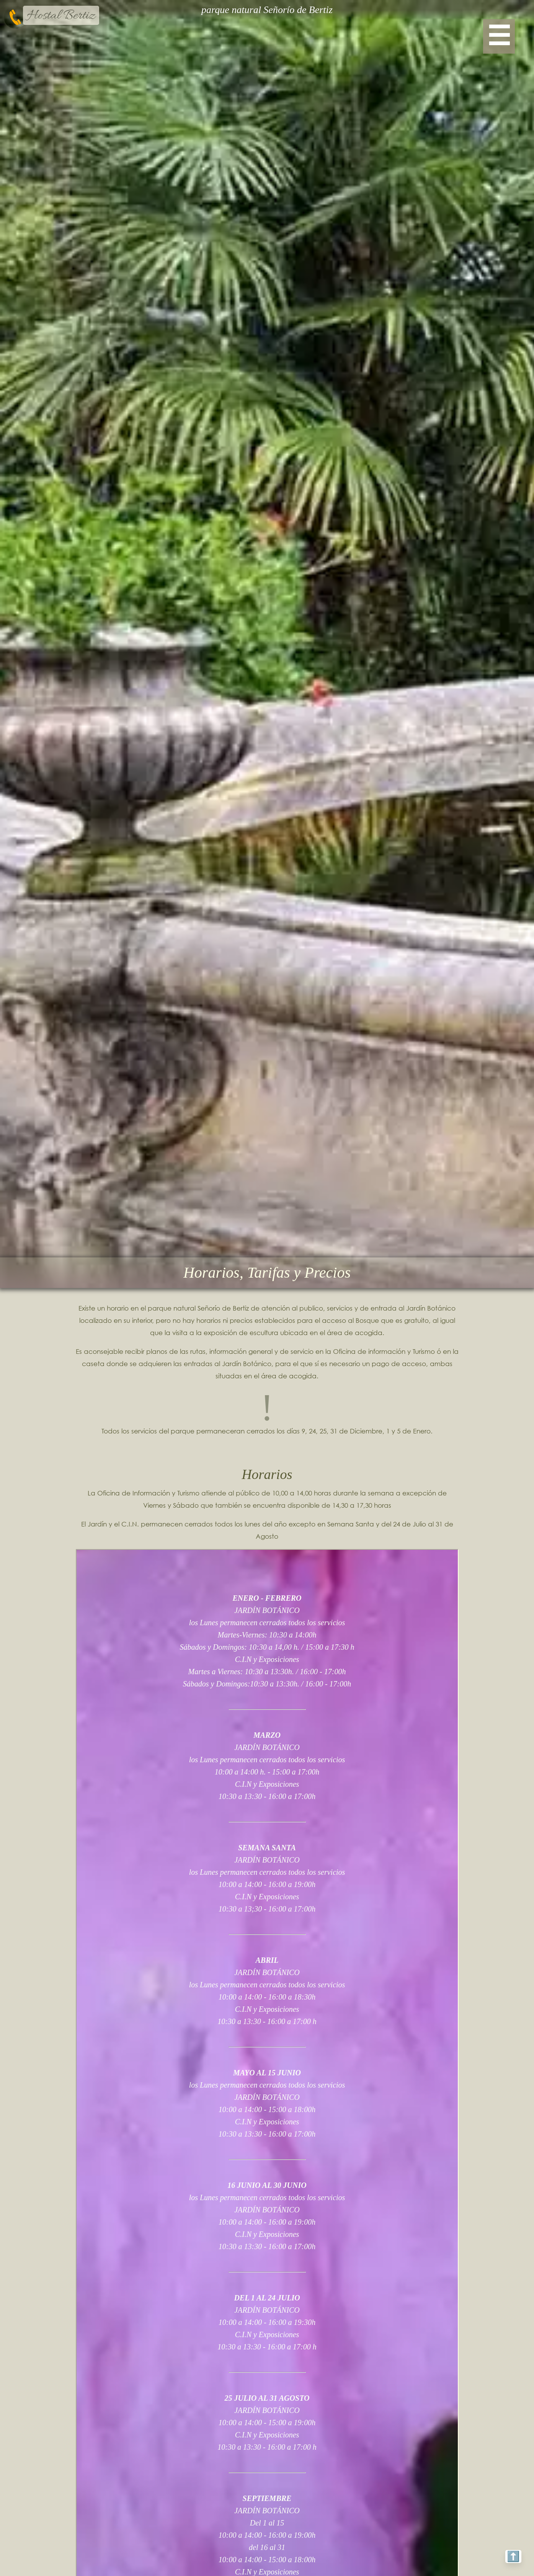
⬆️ (510, 2553)
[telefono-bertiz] (15, 17)
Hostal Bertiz (61, 16)
